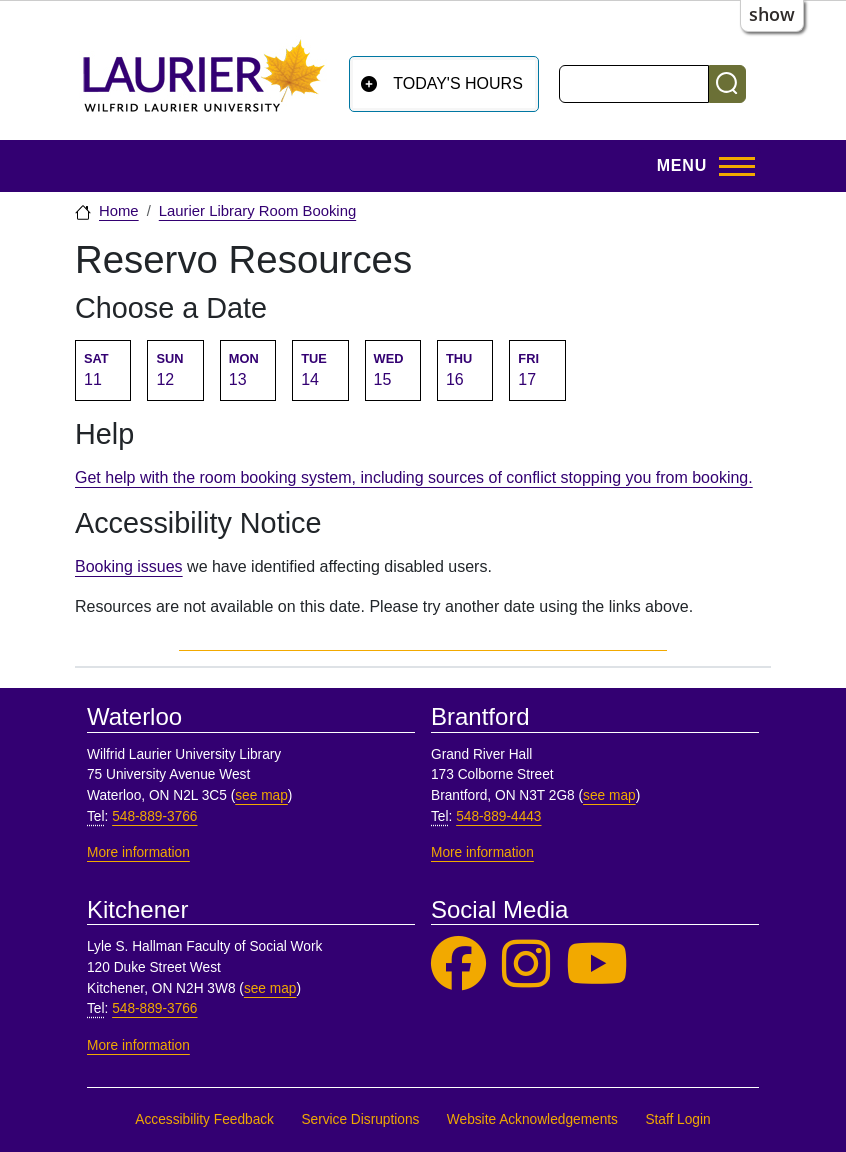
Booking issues (129, 566)
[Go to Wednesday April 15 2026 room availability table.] (393, 370)
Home (119, 211)
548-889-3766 (154, 816)
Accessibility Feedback (204, 1119)
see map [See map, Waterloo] (261, 795)
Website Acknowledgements (532, 1119)
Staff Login (677, 1119)
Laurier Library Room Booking (257, 211)
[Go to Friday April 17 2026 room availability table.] (537, 370)
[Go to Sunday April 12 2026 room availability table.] (175, 370)
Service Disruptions (360, 1119)
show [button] (772, 14)
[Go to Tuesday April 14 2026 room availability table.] (320, 370)
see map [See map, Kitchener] (270, 988)
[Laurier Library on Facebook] (458, 964)
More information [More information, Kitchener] (138, 1045)
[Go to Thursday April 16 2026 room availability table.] (465, 370)
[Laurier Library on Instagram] (526, 964)
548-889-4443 (498, 816)
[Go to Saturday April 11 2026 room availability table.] (103, 370)
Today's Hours (458, 83)
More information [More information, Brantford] (482, 852)
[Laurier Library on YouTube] (597, 964)
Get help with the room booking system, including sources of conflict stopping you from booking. (414, 477)
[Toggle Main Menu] (700, 166)
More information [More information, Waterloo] (138, 852)
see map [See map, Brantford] (609, 795)
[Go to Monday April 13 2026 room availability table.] (248, 370)
